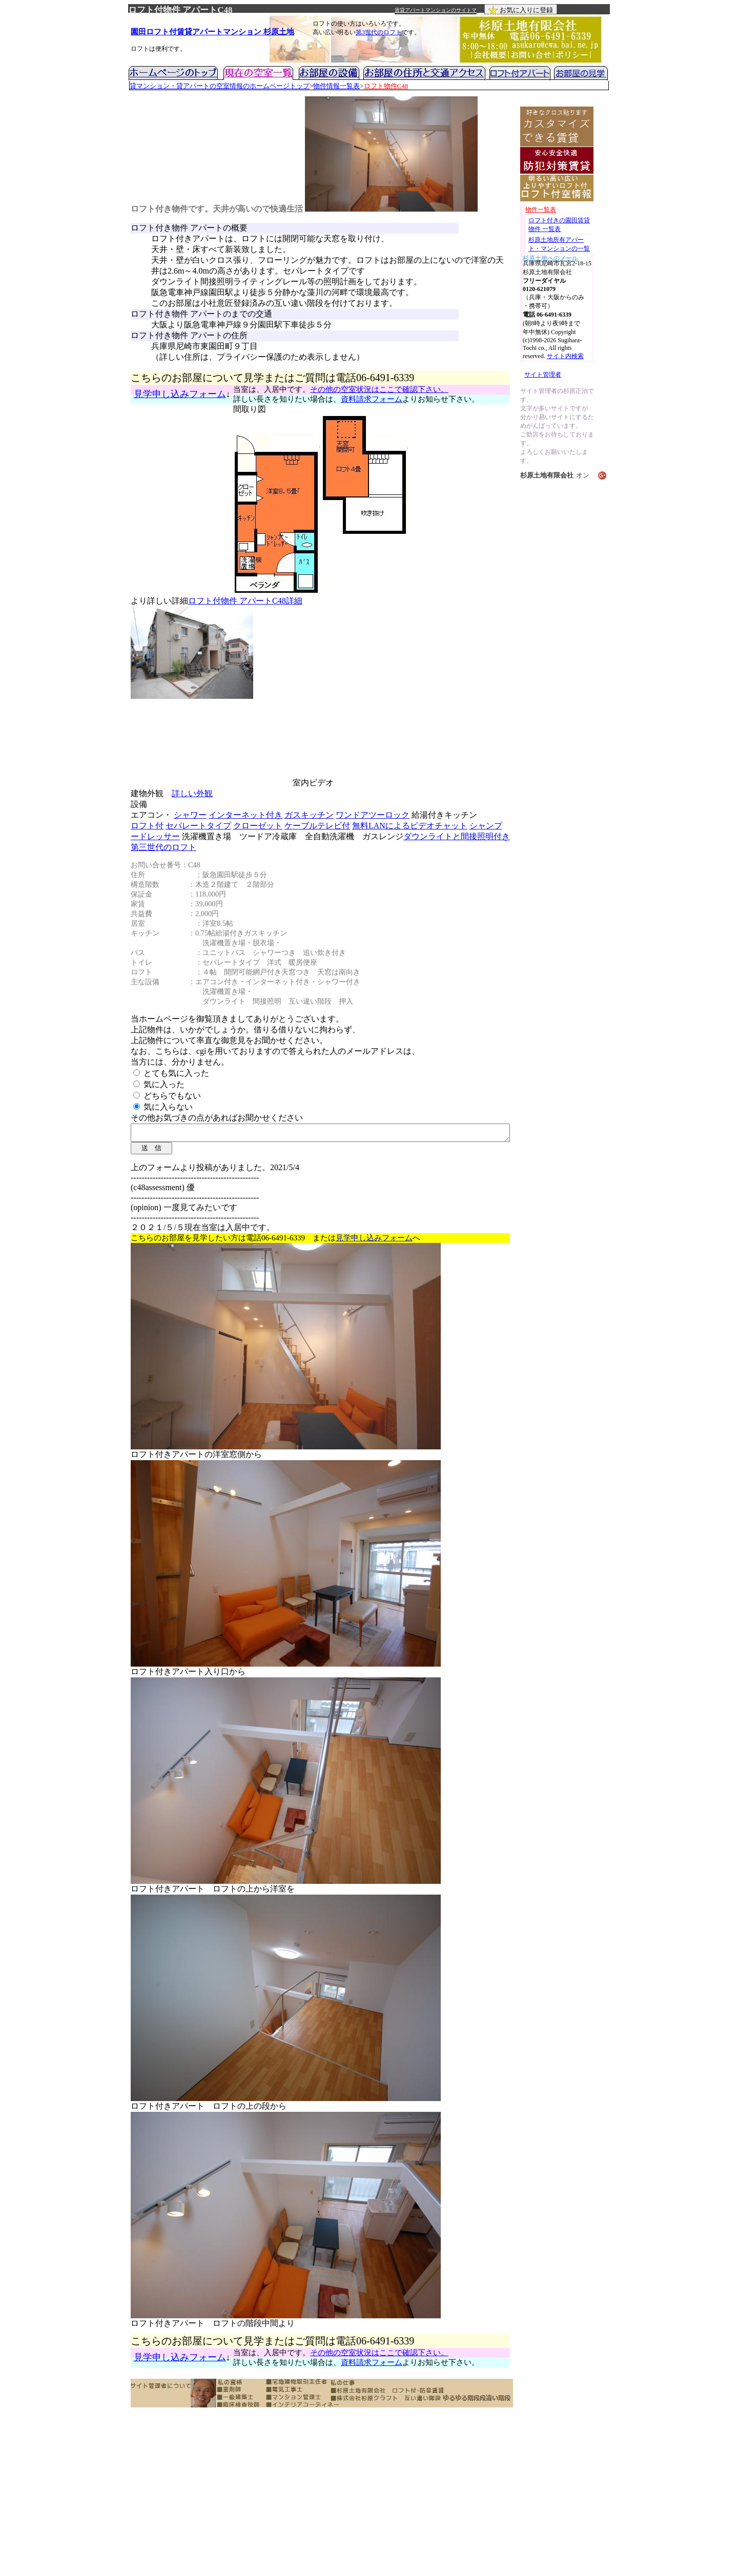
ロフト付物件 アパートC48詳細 (245, 600)
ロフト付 (147, 825)
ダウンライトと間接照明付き (456, 836)
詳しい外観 (192, 793)
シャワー (190, 815)
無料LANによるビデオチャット (409, 825)
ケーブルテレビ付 (317, 825)
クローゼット (257, 825)
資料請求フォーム (371, 399)
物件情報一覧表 (336, 86)
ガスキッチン (309, 815)
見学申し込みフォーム (180, 394)
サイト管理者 (542, 374)
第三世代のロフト (163, 847)
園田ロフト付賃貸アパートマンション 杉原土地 (212, 32)
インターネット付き (245, 815)
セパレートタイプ (198, 825)
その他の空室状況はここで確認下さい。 (379, 389)
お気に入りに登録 (520, 10)
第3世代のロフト (379, 32)
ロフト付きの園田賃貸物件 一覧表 (559, 225)
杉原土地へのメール (550, 257)
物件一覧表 (540, 209)
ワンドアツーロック (372, 815)
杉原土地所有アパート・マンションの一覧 (559, 244)
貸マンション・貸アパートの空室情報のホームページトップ (220, 86)
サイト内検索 (565, 356)
